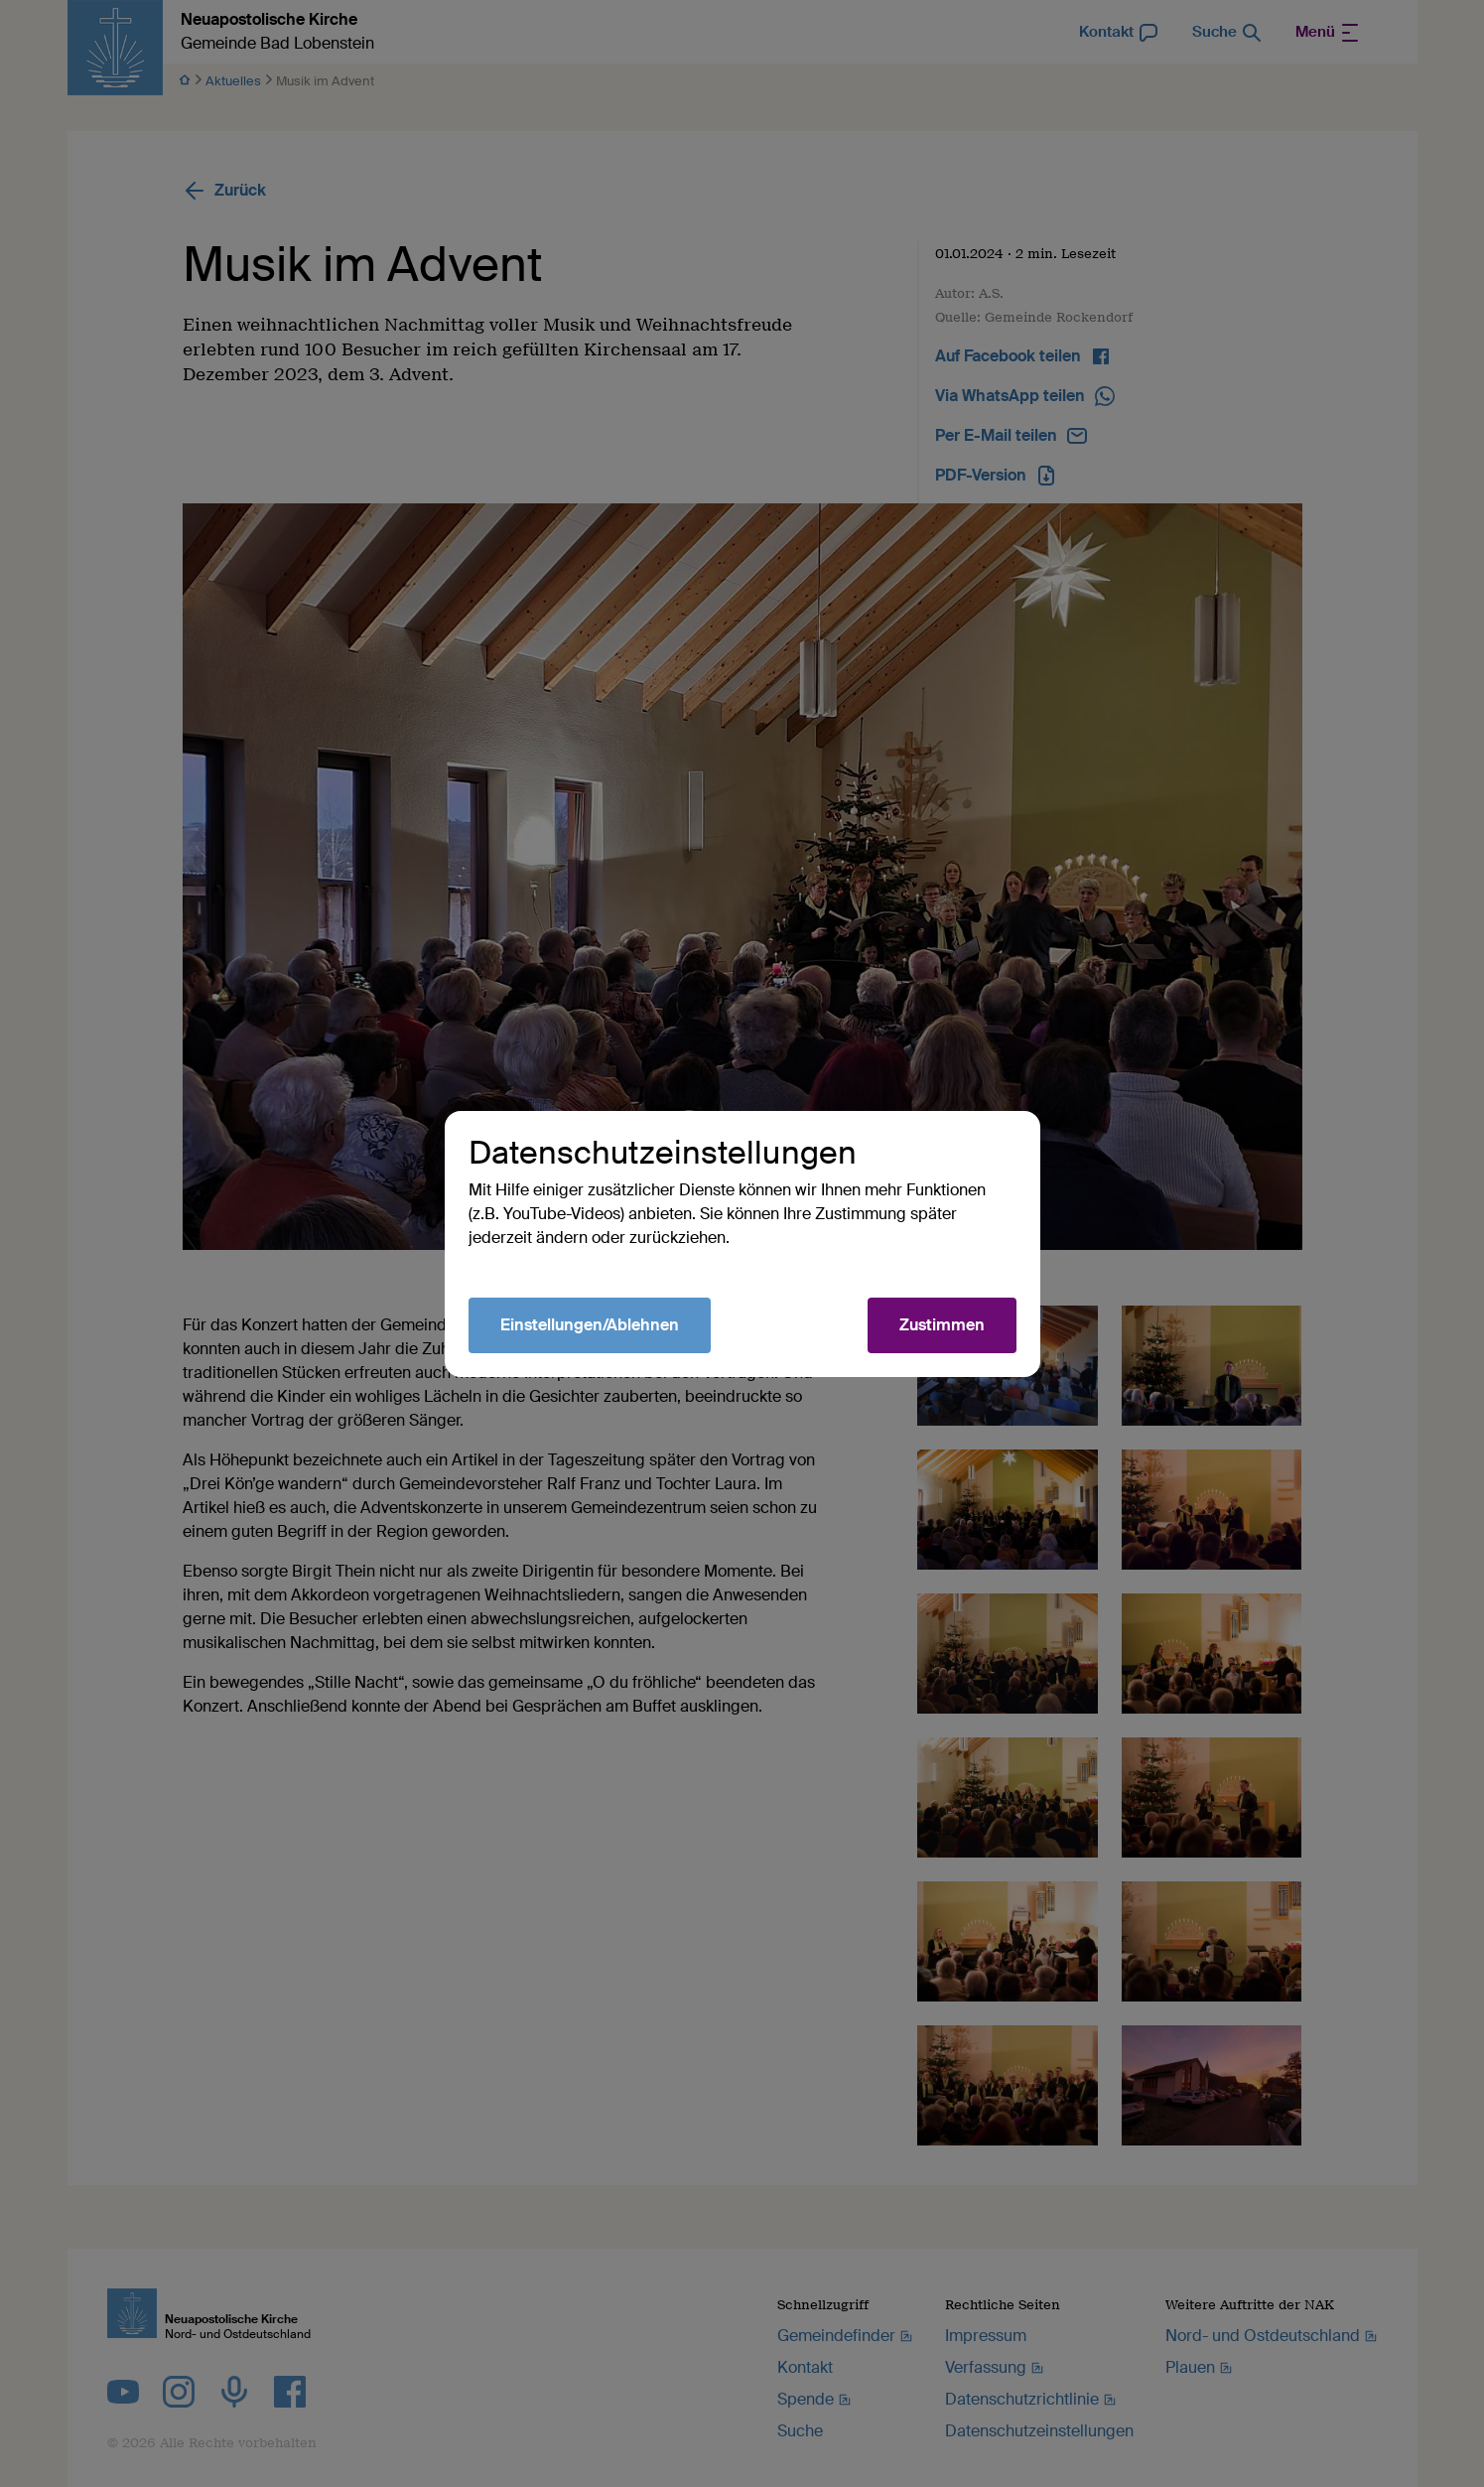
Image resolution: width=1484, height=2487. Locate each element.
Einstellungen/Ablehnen (589, 1324)
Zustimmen (942, 1324)
